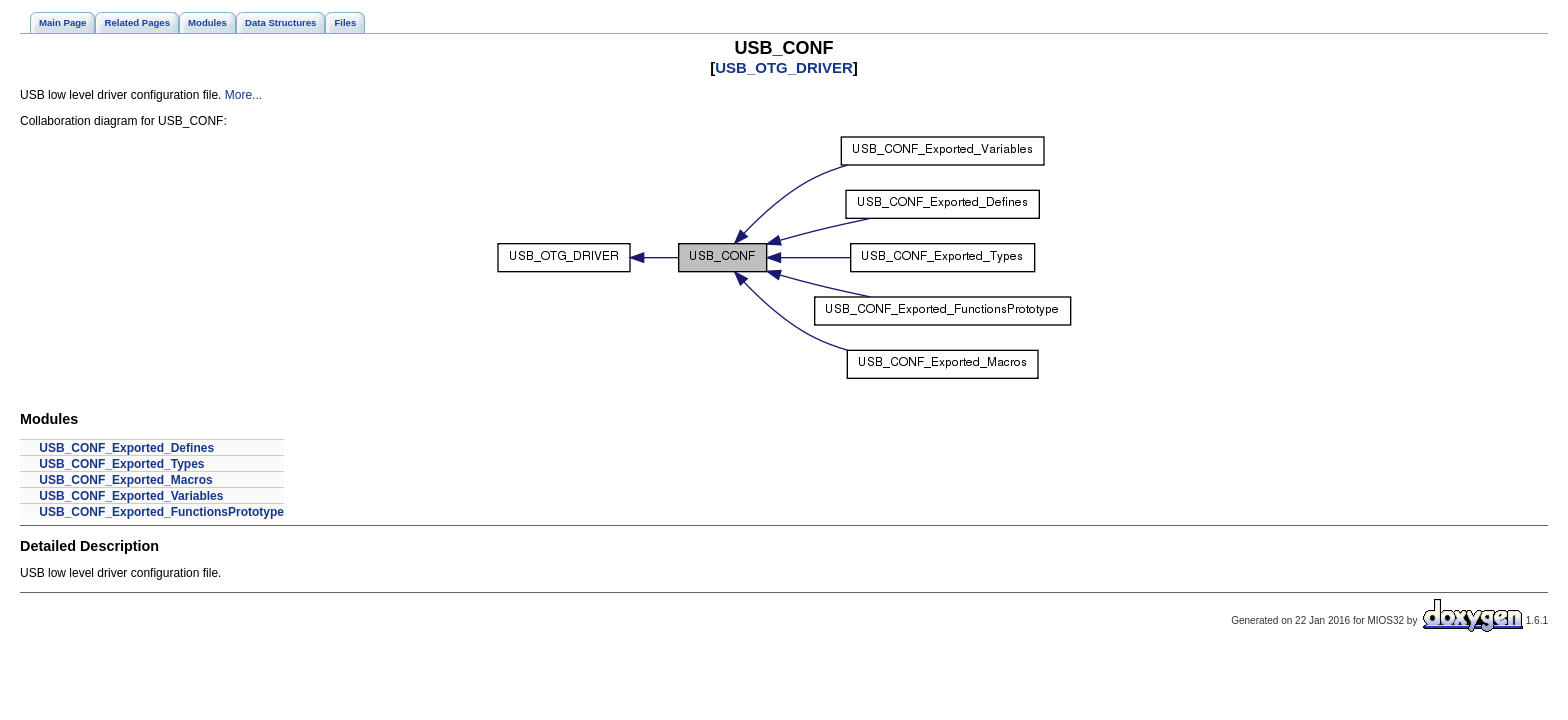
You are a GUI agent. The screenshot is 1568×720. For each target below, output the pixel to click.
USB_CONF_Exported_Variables (131, 496)
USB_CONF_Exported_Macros (125, 480)
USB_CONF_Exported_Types (121, 464)
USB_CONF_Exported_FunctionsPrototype (161, 512)
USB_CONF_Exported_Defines (126, 448)
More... (243, 95)
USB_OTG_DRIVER (784, 67)
